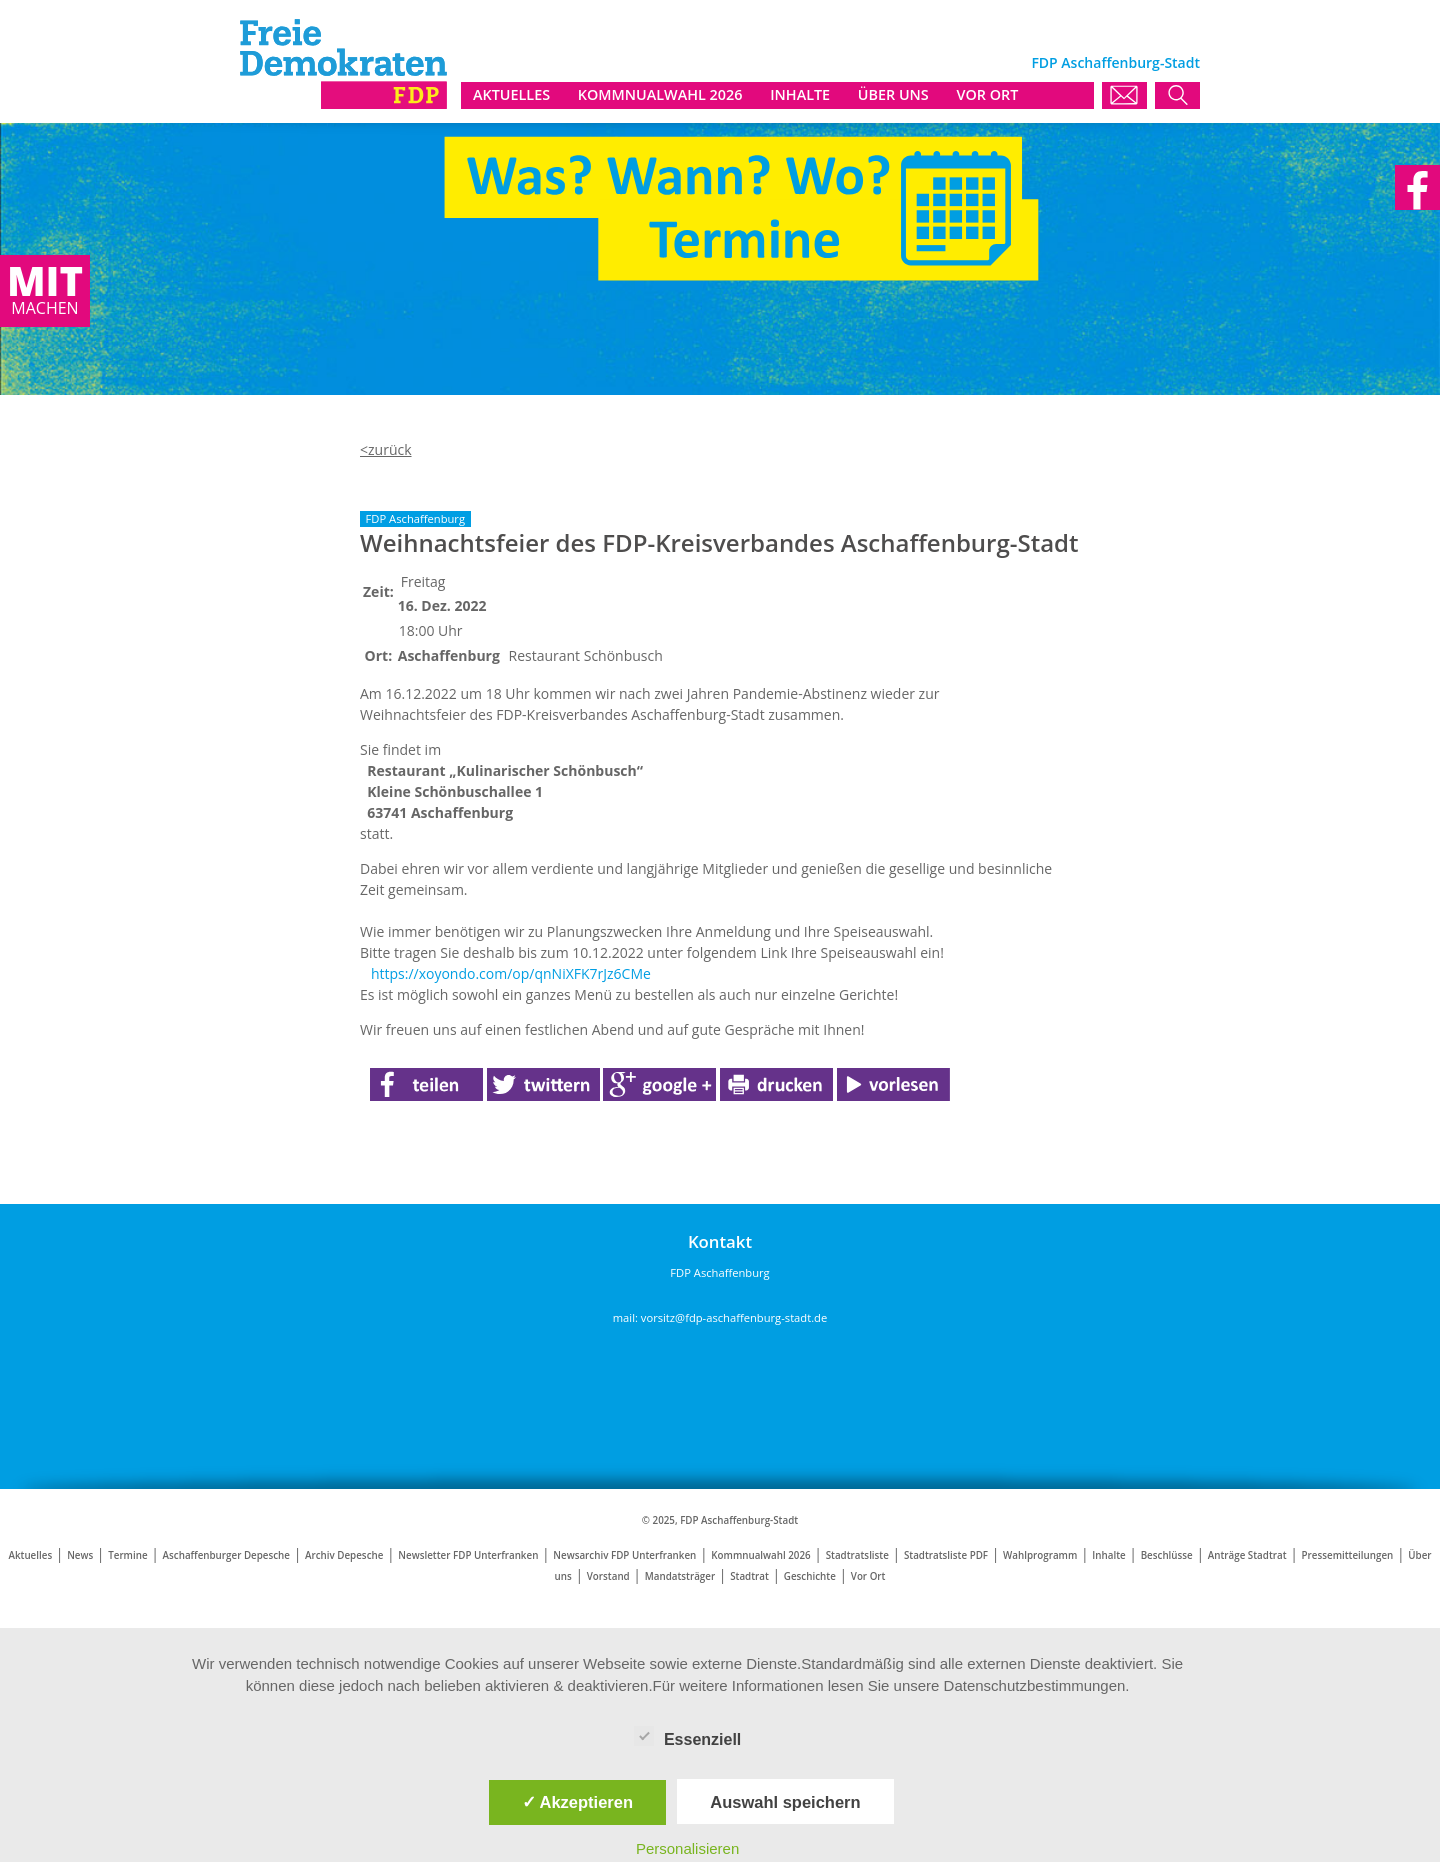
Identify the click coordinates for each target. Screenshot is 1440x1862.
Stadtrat (749, 1576)
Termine (127, 1555)
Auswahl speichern (785, 1802)
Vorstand (608, 1576)
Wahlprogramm (1040, 1555)
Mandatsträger (680, 1576)
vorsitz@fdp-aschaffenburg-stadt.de (734, 1317)
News (80, 1555)
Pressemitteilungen (1348, 1555)
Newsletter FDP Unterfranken (468, 1555)
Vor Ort (868, 1576)
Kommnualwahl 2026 (760, 1555)
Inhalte (1108, 1555)
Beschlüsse (1167, 1555)
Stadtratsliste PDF (946, 1555)
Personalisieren (687, 1848)
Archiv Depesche (344, 1555)
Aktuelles (30, 1555)
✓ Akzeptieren (578, 1802)
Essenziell (687, 1736)
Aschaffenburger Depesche (226, 1555)
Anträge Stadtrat (1247, 1555)
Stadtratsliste (857, 1555)
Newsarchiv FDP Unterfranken (624, 1555)
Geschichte (810, 1576)
